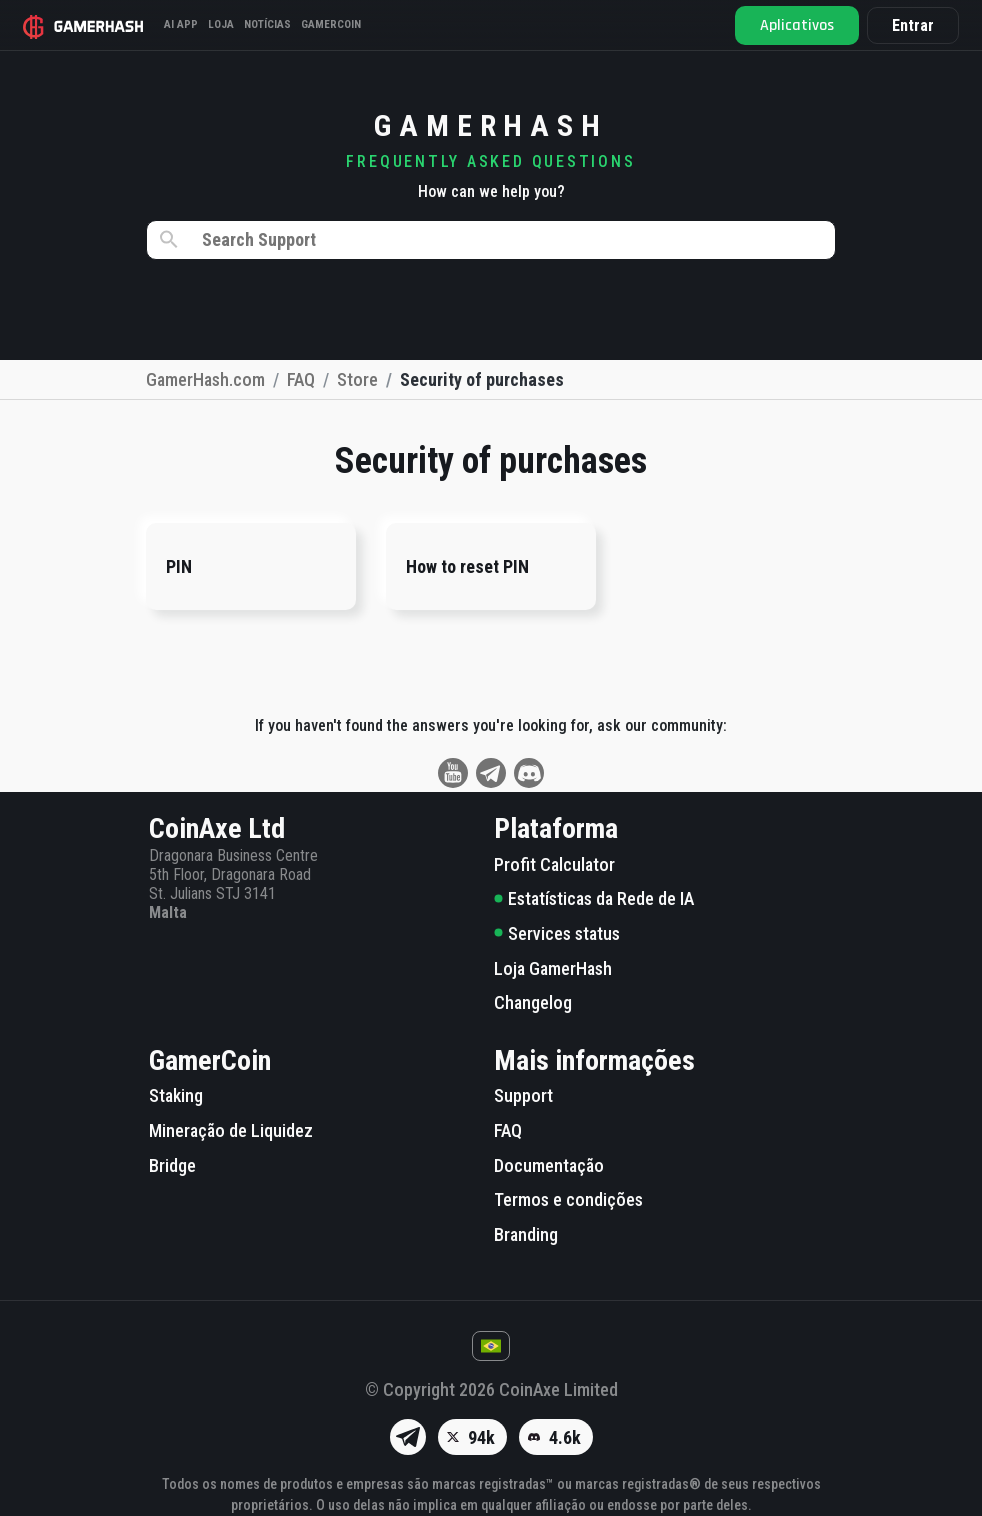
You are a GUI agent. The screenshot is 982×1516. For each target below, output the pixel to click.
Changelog (533, 1002)
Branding (526, 1234)
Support (523, 1095)
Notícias (268, 24)
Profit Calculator (554, 864)
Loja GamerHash (553, 968)
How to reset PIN (467, 566)
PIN (179, 566)
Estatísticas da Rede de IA (594, 898)
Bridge (172, 1165)
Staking (176, 1095)
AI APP (182, 24)
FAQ (508, 1130)
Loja (222, 24)
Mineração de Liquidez (231, 1130)
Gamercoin (332, 24)
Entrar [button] (912, 25)
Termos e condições (568, 1199)
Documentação (549, 1165)
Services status (557, 933)
